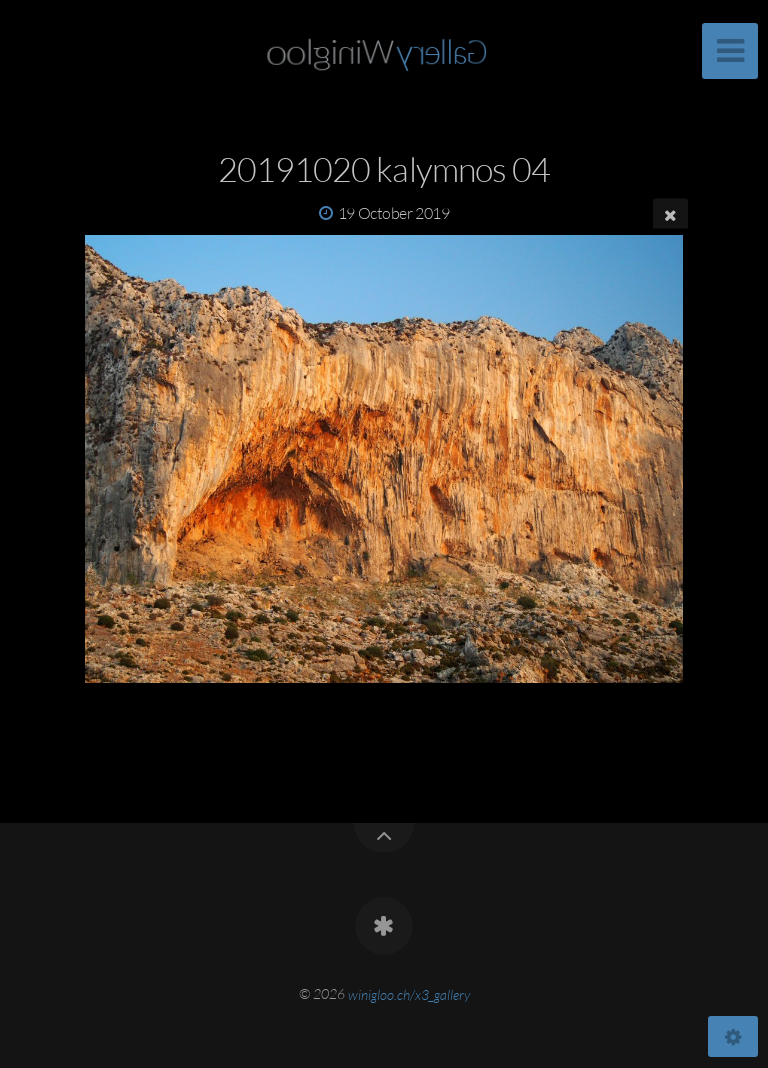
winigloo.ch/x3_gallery (409, 993)
